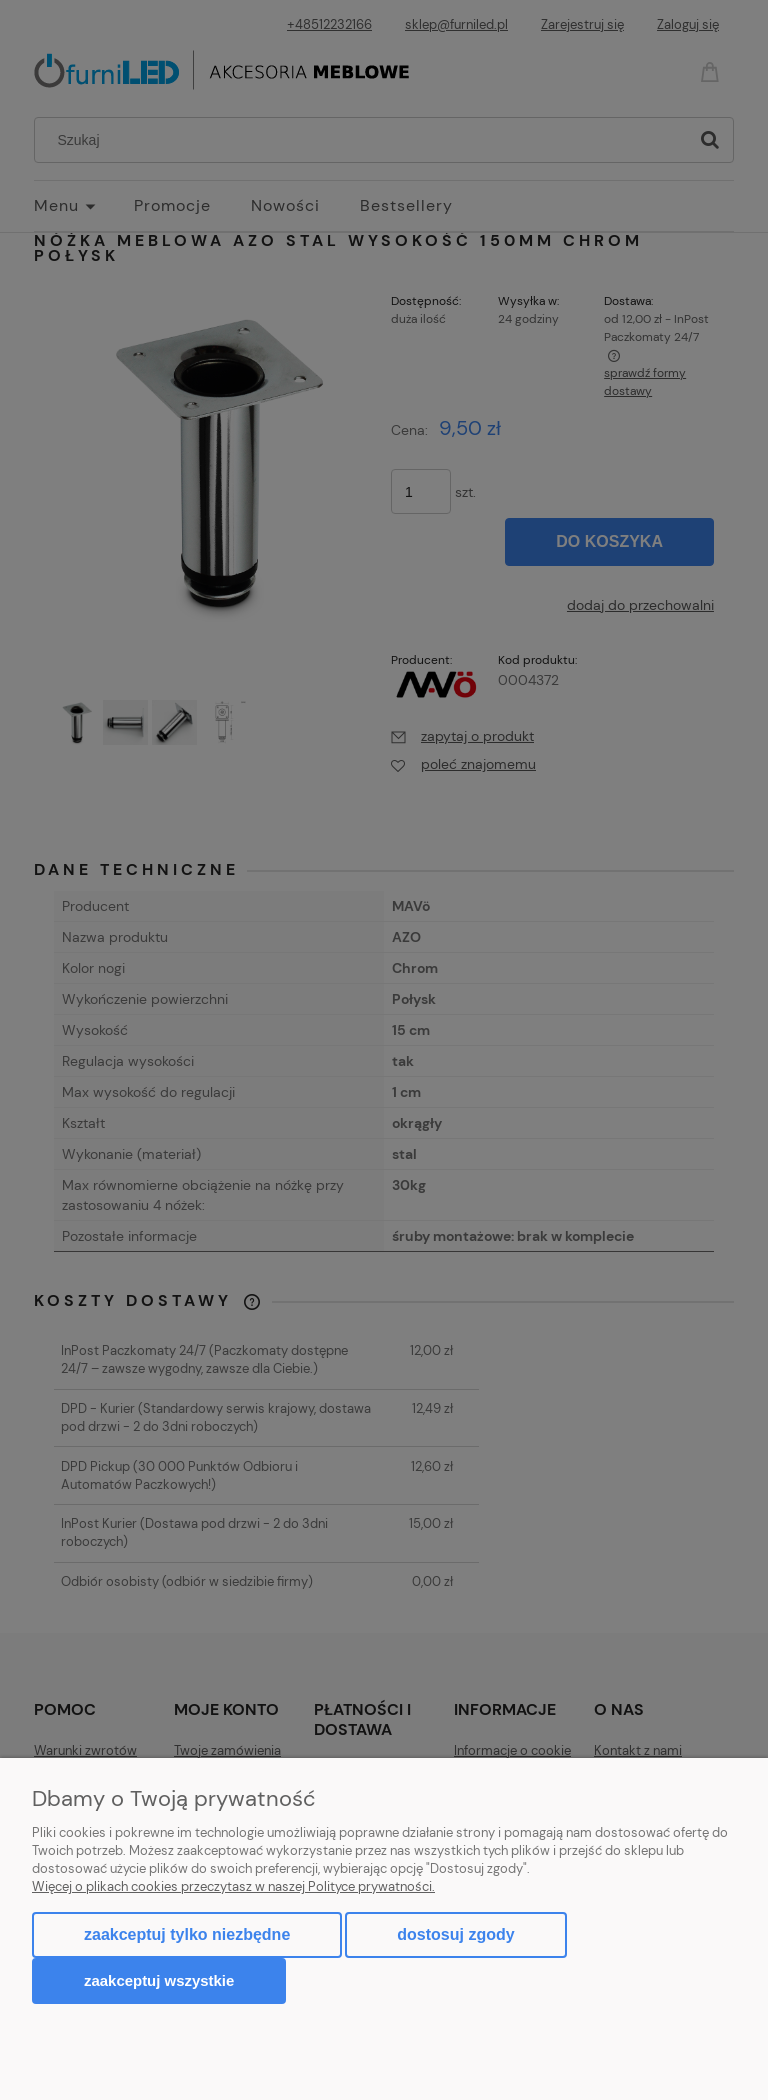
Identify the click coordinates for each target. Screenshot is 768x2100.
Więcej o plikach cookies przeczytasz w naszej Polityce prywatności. (233, 1886)
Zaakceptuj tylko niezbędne (187, 1934)
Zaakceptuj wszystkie (159, 1980)
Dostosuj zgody (455, 1934)
